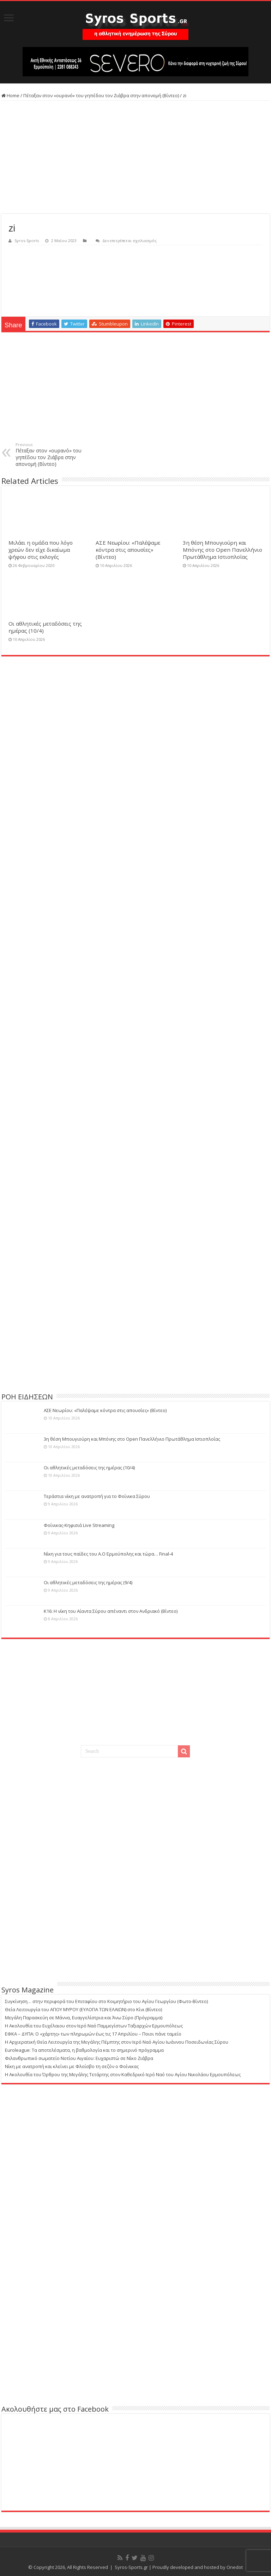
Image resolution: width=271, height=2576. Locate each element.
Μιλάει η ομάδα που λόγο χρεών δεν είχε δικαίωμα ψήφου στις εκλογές (40, 549)
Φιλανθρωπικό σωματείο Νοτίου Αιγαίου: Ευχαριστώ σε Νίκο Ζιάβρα (79, 2058)
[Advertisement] (135, 157)
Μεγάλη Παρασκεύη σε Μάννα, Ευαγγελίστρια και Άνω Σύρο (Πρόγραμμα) (83, 2017)
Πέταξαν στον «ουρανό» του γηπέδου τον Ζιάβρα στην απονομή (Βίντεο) (101, 95)
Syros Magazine (27, 1990)
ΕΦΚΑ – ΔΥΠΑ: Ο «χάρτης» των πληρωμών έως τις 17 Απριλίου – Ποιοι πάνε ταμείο (93, 2034)
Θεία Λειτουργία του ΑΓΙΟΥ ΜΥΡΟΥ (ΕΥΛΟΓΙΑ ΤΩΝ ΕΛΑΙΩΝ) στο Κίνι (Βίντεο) (83, 2009)
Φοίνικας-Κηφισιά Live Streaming (79, 1525)
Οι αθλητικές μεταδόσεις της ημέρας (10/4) (89, 1467)
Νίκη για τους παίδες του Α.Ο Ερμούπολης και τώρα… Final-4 (108, 1554)
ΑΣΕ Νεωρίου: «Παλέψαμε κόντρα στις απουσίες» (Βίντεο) (128, 549)
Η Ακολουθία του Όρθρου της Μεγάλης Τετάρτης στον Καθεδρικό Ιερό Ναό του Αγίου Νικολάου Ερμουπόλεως (123, 2074)
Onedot (235, 2567)
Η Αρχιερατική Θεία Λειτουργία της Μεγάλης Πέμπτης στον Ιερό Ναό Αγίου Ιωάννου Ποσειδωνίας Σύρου (116, 2042)
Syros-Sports (26, 240)
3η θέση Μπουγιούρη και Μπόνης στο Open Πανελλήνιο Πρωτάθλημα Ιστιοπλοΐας (222, 549)
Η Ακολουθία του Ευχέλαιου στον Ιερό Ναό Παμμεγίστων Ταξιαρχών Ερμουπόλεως (94, 2025)
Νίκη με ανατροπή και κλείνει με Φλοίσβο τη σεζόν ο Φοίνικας (72, 2066)
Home (10, 95)
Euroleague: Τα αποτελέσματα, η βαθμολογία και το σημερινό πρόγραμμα (84, 2050)
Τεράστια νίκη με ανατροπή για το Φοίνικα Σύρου (97, 1496)
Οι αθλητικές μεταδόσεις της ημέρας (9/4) (88, 1582)
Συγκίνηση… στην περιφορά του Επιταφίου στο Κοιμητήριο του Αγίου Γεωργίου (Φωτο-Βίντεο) (106, 2001)
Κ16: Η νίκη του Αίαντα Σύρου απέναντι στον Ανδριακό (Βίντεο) (110, 1611)
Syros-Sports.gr (131, 2567)
